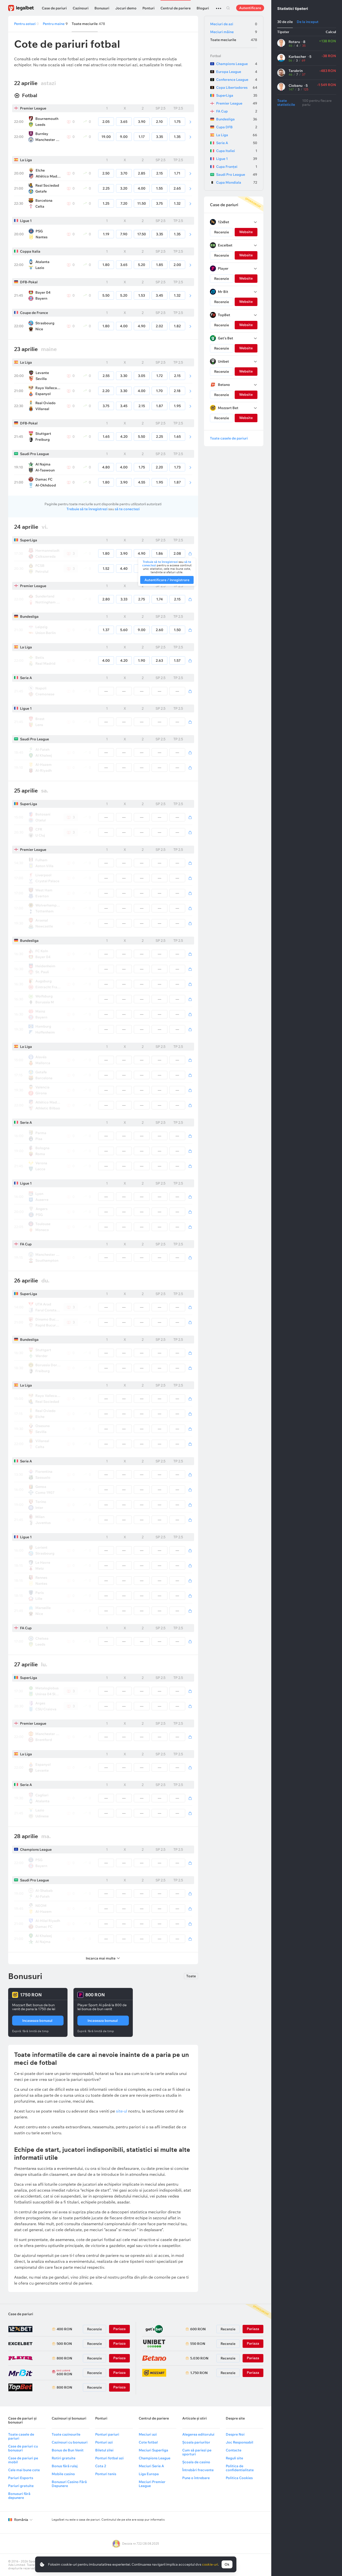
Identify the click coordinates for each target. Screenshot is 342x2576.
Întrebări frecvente (198, 2470)
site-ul (122, 2111)
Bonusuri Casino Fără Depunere (69, 2484)
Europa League (236, 72)
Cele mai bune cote (24, 2470)
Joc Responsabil (239, 2442)
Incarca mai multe (103, 1958)
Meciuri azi (148, 2434)
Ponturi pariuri (107, 2434)
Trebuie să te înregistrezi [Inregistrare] (161, 562)
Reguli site (234, 2458)
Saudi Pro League (34, 454)
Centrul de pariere (175, 8)
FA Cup (26, 1244)
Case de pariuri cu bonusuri (23, 2448)
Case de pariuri (54, 8)
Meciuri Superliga (153, 2450)
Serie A (26, 678)
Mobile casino (63, 2474)
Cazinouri (81, 8)
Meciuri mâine (233, 32)
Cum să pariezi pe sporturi (196, 2452)
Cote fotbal (148, 2442)
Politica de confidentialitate (240, 2468)
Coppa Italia (30, 251)
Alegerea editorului (198, 2434)
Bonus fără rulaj (65, 2466)
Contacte (233, 2450)
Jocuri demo (126, 8)
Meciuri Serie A (151, 2466)
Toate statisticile (286, 103)
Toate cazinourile (66, 2434)
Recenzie (221, 232)
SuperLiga (28, 540)
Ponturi (148, 8)
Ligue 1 (26, 221)
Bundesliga (29, 616)
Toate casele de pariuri (229, 438)
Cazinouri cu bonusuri (70, 2442)
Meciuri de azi (233, 24)
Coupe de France (34, 312)
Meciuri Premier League (152, 2484)
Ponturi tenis (105, 2474)
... (219, 6)
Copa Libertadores (236, 87)
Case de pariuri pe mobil (23, 2460)
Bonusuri (101, 8)
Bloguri (203, 8)
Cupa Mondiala (236, 182)
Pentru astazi (25, 24)
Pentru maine (54, 24)
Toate (191, 1976)
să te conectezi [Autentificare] (127, 509)
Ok (227, 2564)
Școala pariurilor (196, 2442)
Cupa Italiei (236, 151)
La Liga (26, 160)
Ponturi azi (104, 2442)
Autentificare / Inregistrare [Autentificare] (166, 580)
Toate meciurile (85, 24)
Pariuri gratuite (21, 2486)
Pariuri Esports (20, 2478)
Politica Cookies (239, 2478)
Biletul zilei (104, 2450)
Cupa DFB (236, 127)
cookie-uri (210, 2564)
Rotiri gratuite (63, 2458)
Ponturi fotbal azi (109, 2458)
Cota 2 (100, 2466)
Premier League (33, 108)
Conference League (236, 80)
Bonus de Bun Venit (68, 2450)
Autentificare (250, 8)
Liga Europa (149, 2474)
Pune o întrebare (196, 2478)
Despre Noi (235, 2434)
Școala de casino (196, 2462)
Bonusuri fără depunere (19, 2495)
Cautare (228, 8)
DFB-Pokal (29, 282)
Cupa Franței (236, 167)
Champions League (36, 1849)
